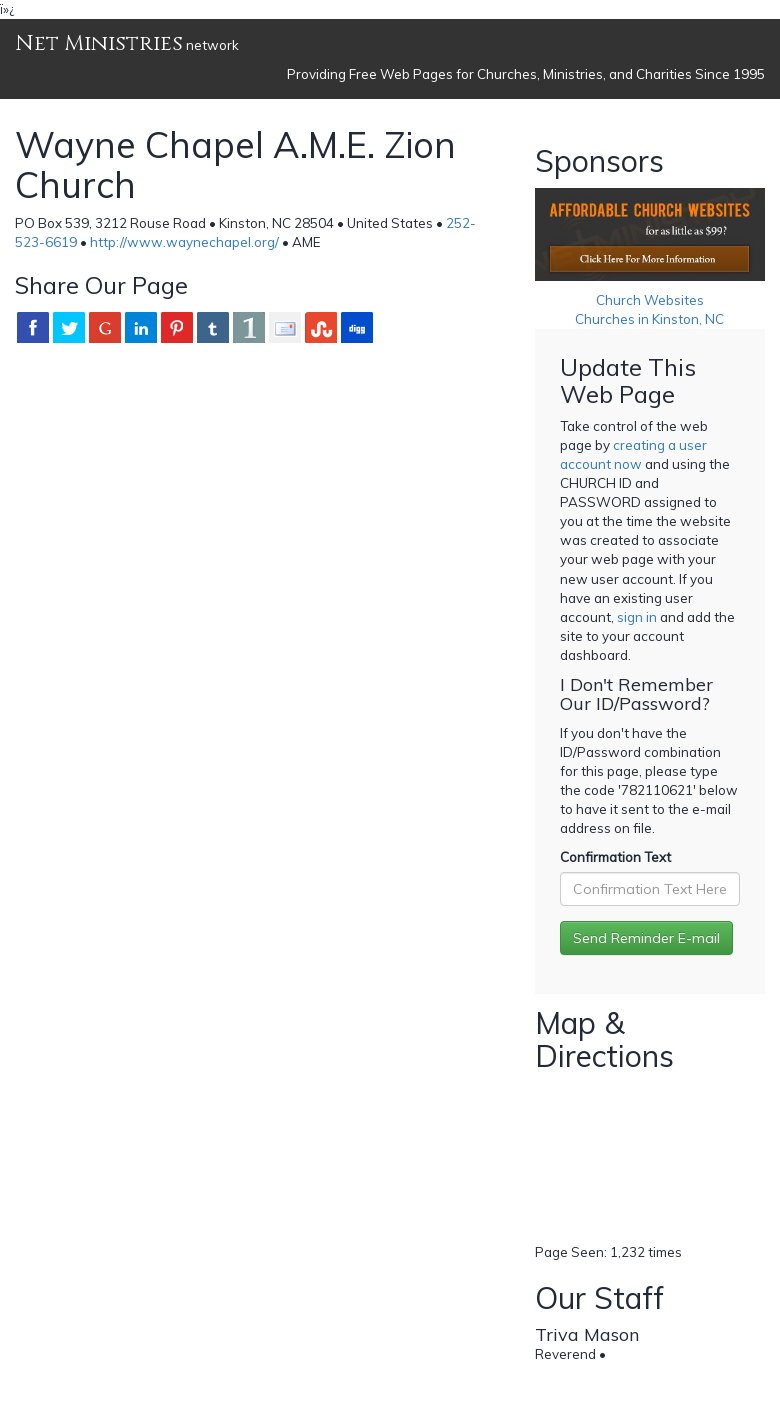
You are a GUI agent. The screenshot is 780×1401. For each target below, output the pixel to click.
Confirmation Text (615, 857)
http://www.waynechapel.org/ (184, 242)
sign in (637, 617)
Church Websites (650, 300)
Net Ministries (99, 43)
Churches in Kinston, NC (649, 319)
